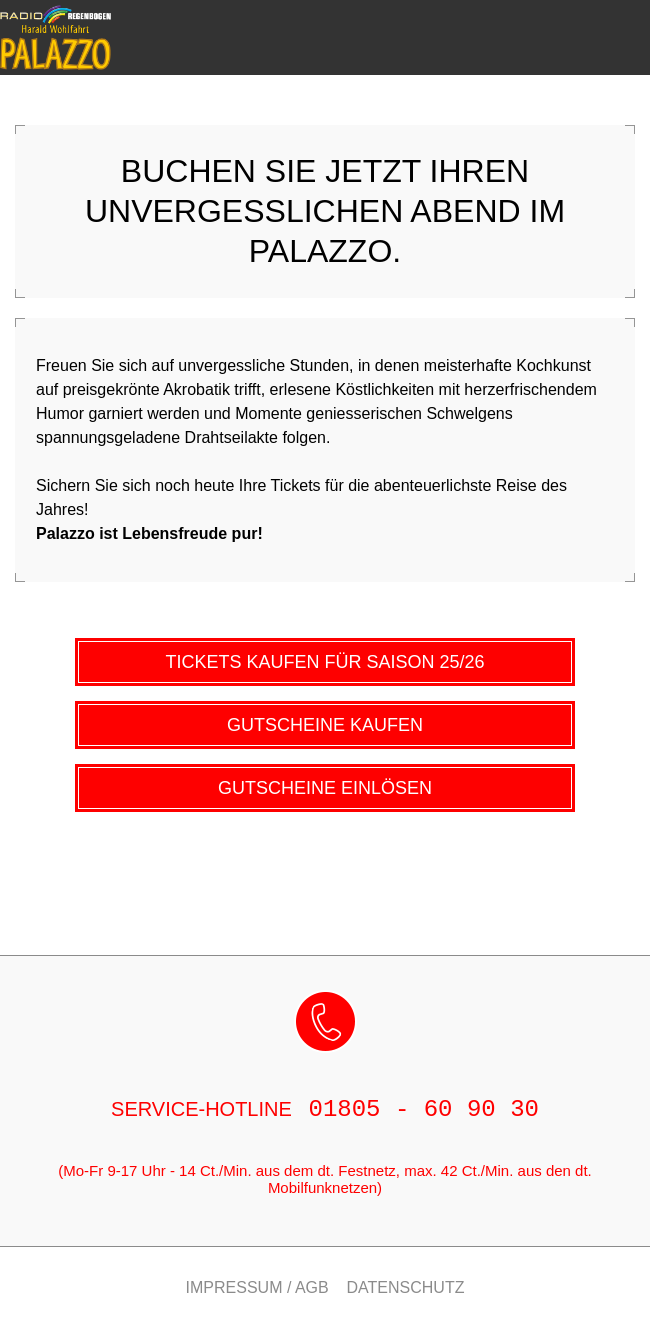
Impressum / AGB (257, 1288)
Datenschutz (406, 1288)
